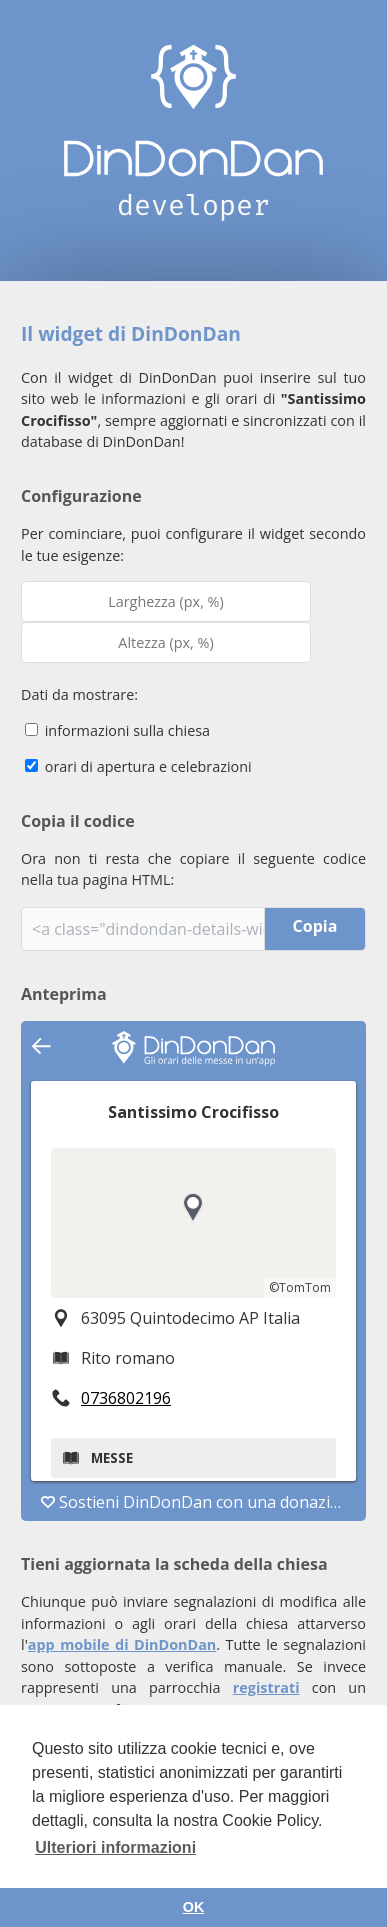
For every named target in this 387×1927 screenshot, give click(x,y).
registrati (266, 1687)
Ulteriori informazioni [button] (115, 1847)
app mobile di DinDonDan (122, 1644)
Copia (315, 926)
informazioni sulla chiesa (117, 730)
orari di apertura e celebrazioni (138, 766)
